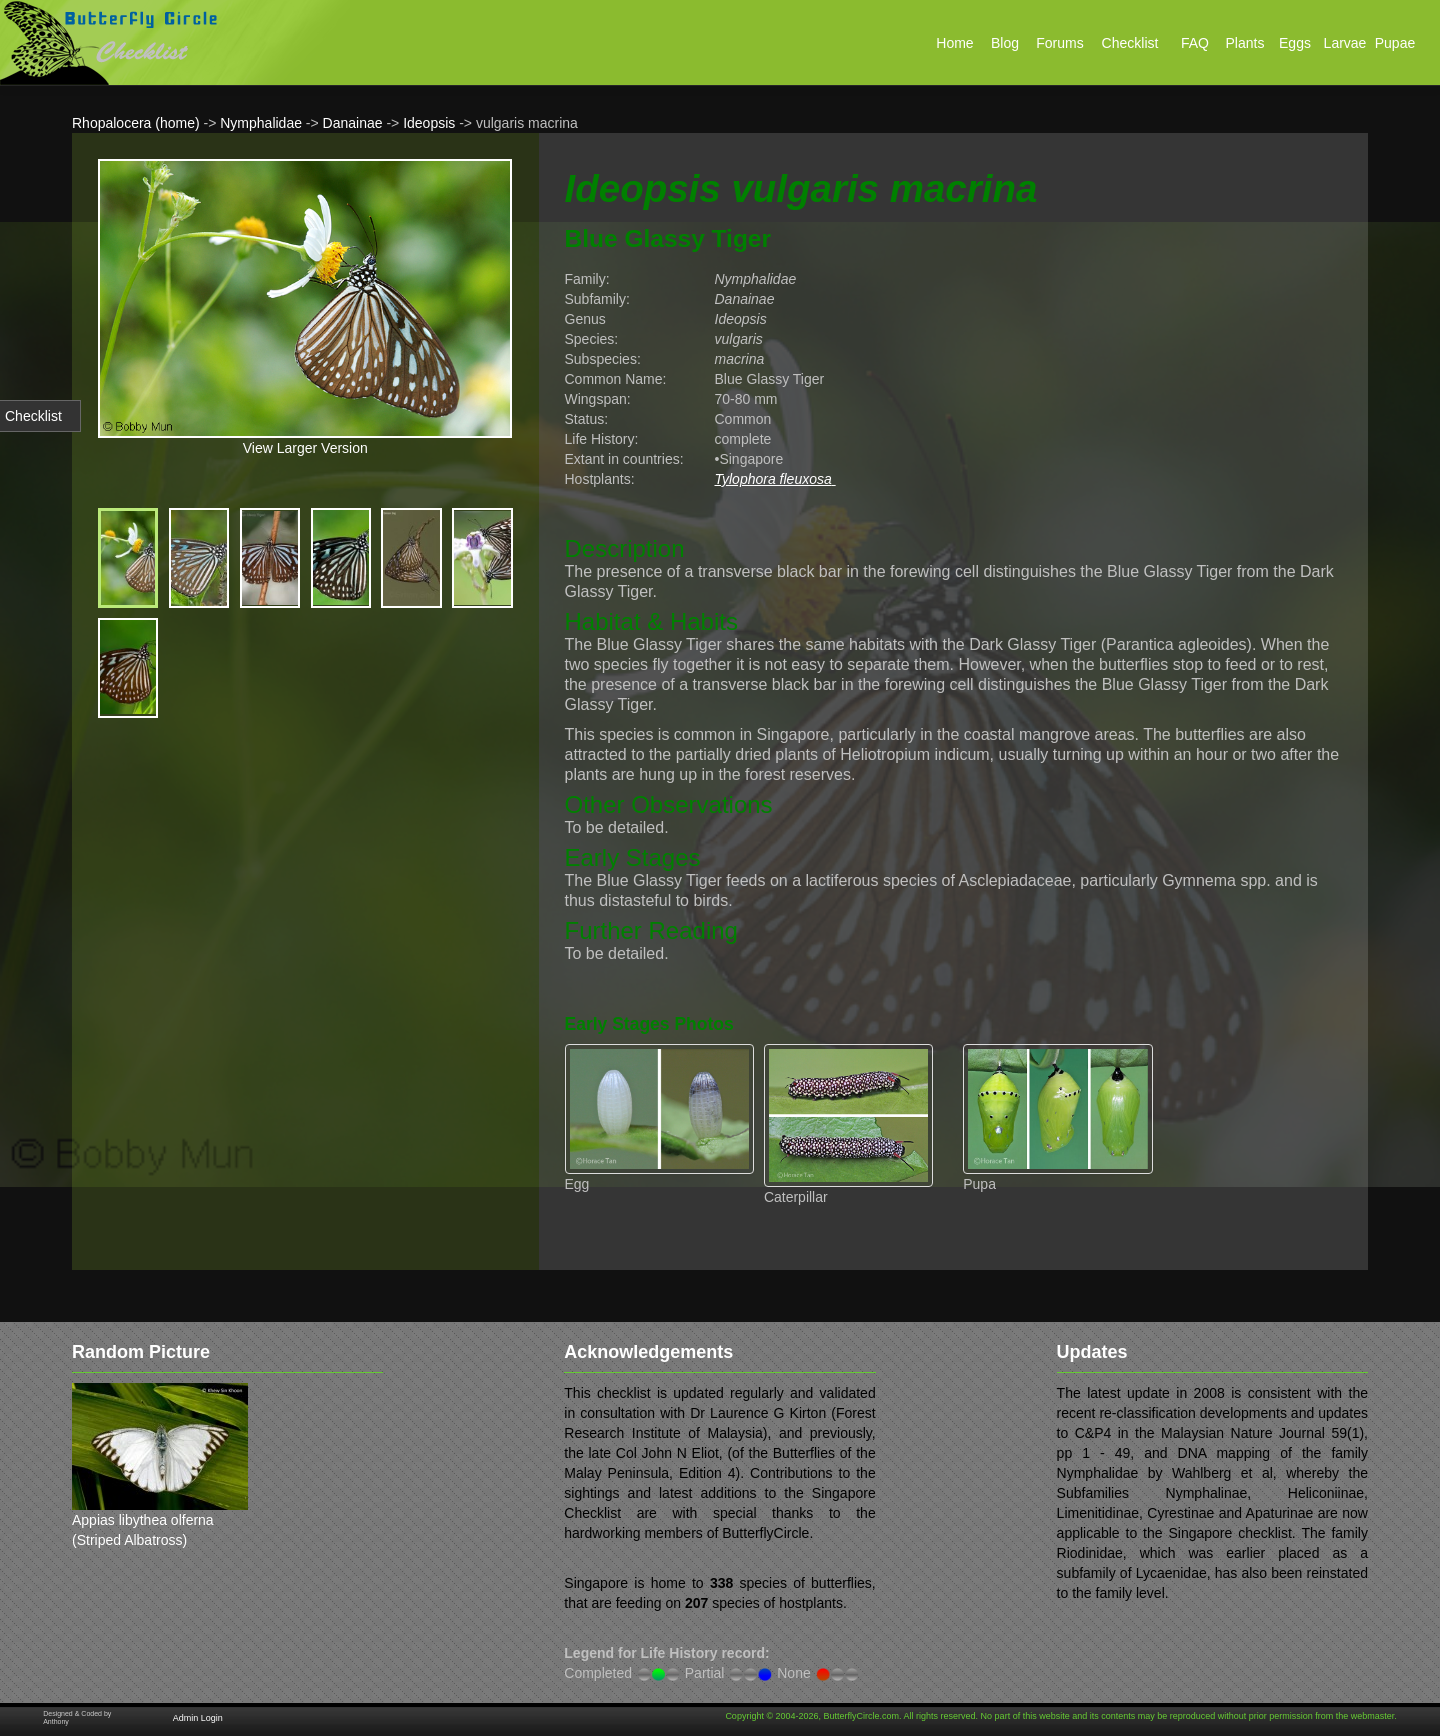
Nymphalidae (261, 123)
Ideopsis (429, 123)
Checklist (33, 416)
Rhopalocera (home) (136, 123)
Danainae (353, 123)
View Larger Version (305, 448)
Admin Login (198, 1718)
